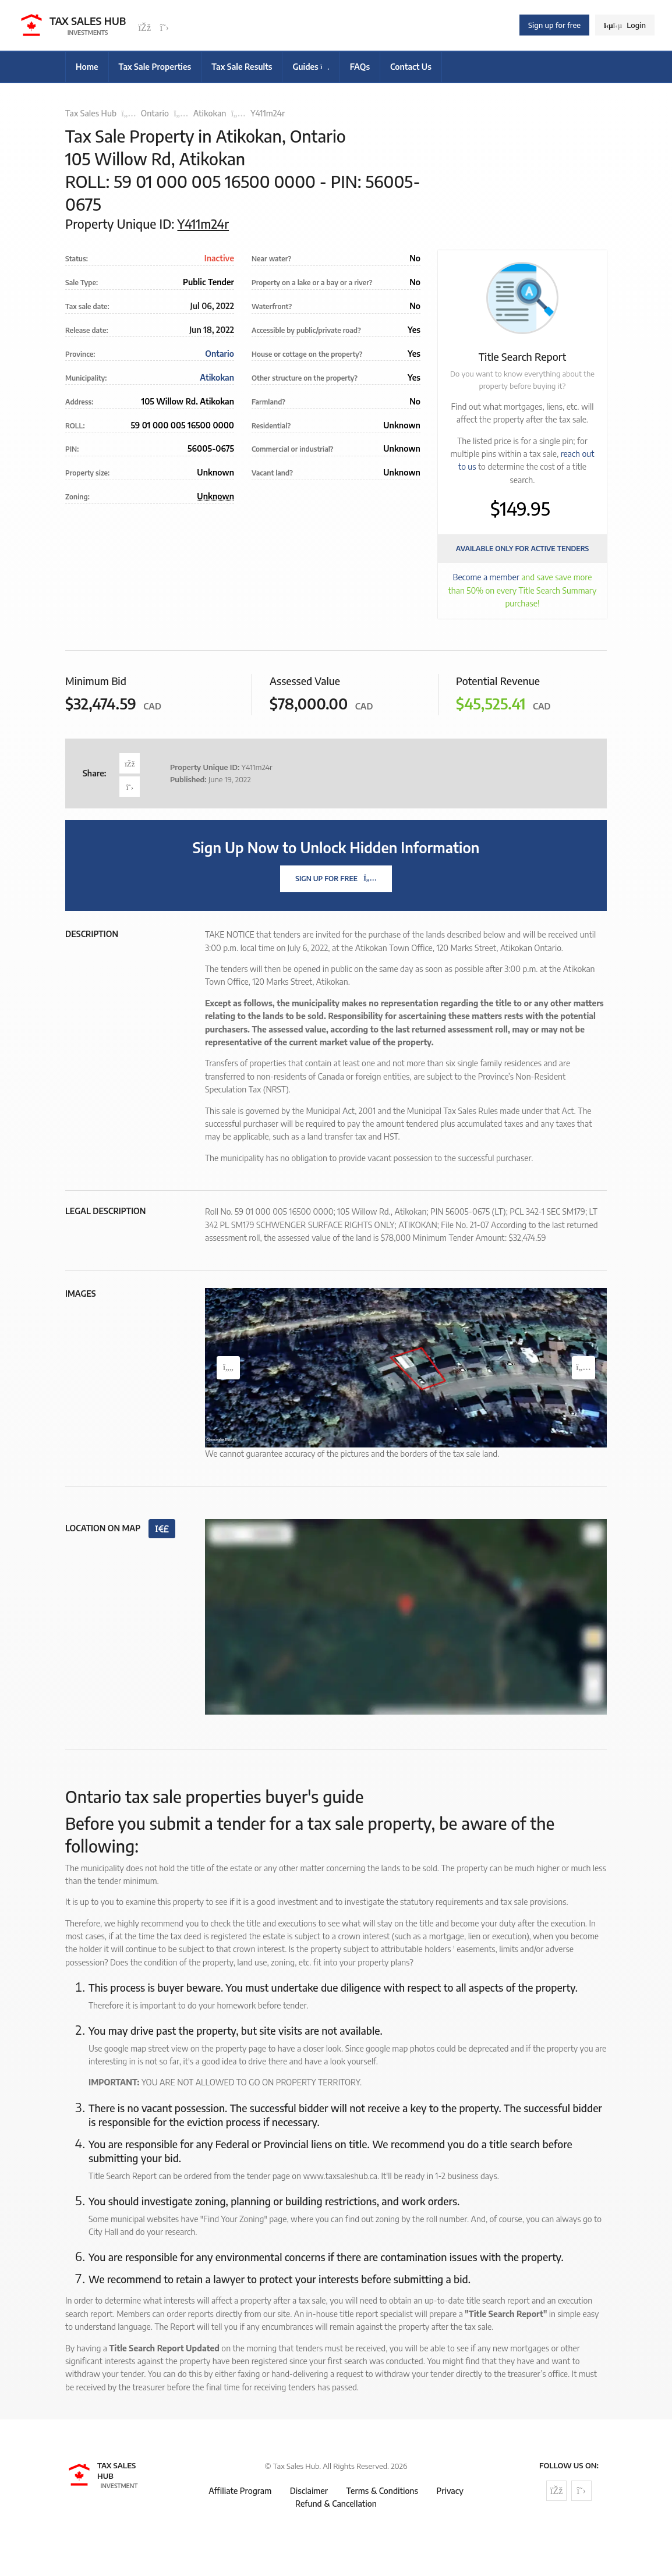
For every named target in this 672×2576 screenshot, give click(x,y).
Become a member (486, 577)
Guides (310, 67)
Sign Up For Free (336, 878)
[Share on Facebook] (129, 763)
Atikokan (210, 113)
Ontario (155, 113)
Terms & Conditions (382, 2491)
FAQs (360, 67)
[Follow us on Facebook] (144, 28)
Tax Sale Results (241, 67)
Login (625, 25)
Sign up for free (554, 25)
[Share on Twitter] (129, 786)
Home (87, 67)
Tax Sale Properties (155, 67)
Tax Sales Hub (90, 113)
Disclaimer (309, 2491)
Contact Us (411, 67)
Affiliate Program (239, 2491)
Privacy (449, 2491)
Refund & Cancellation (336, 2503)
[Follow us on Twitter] (164, 28)
